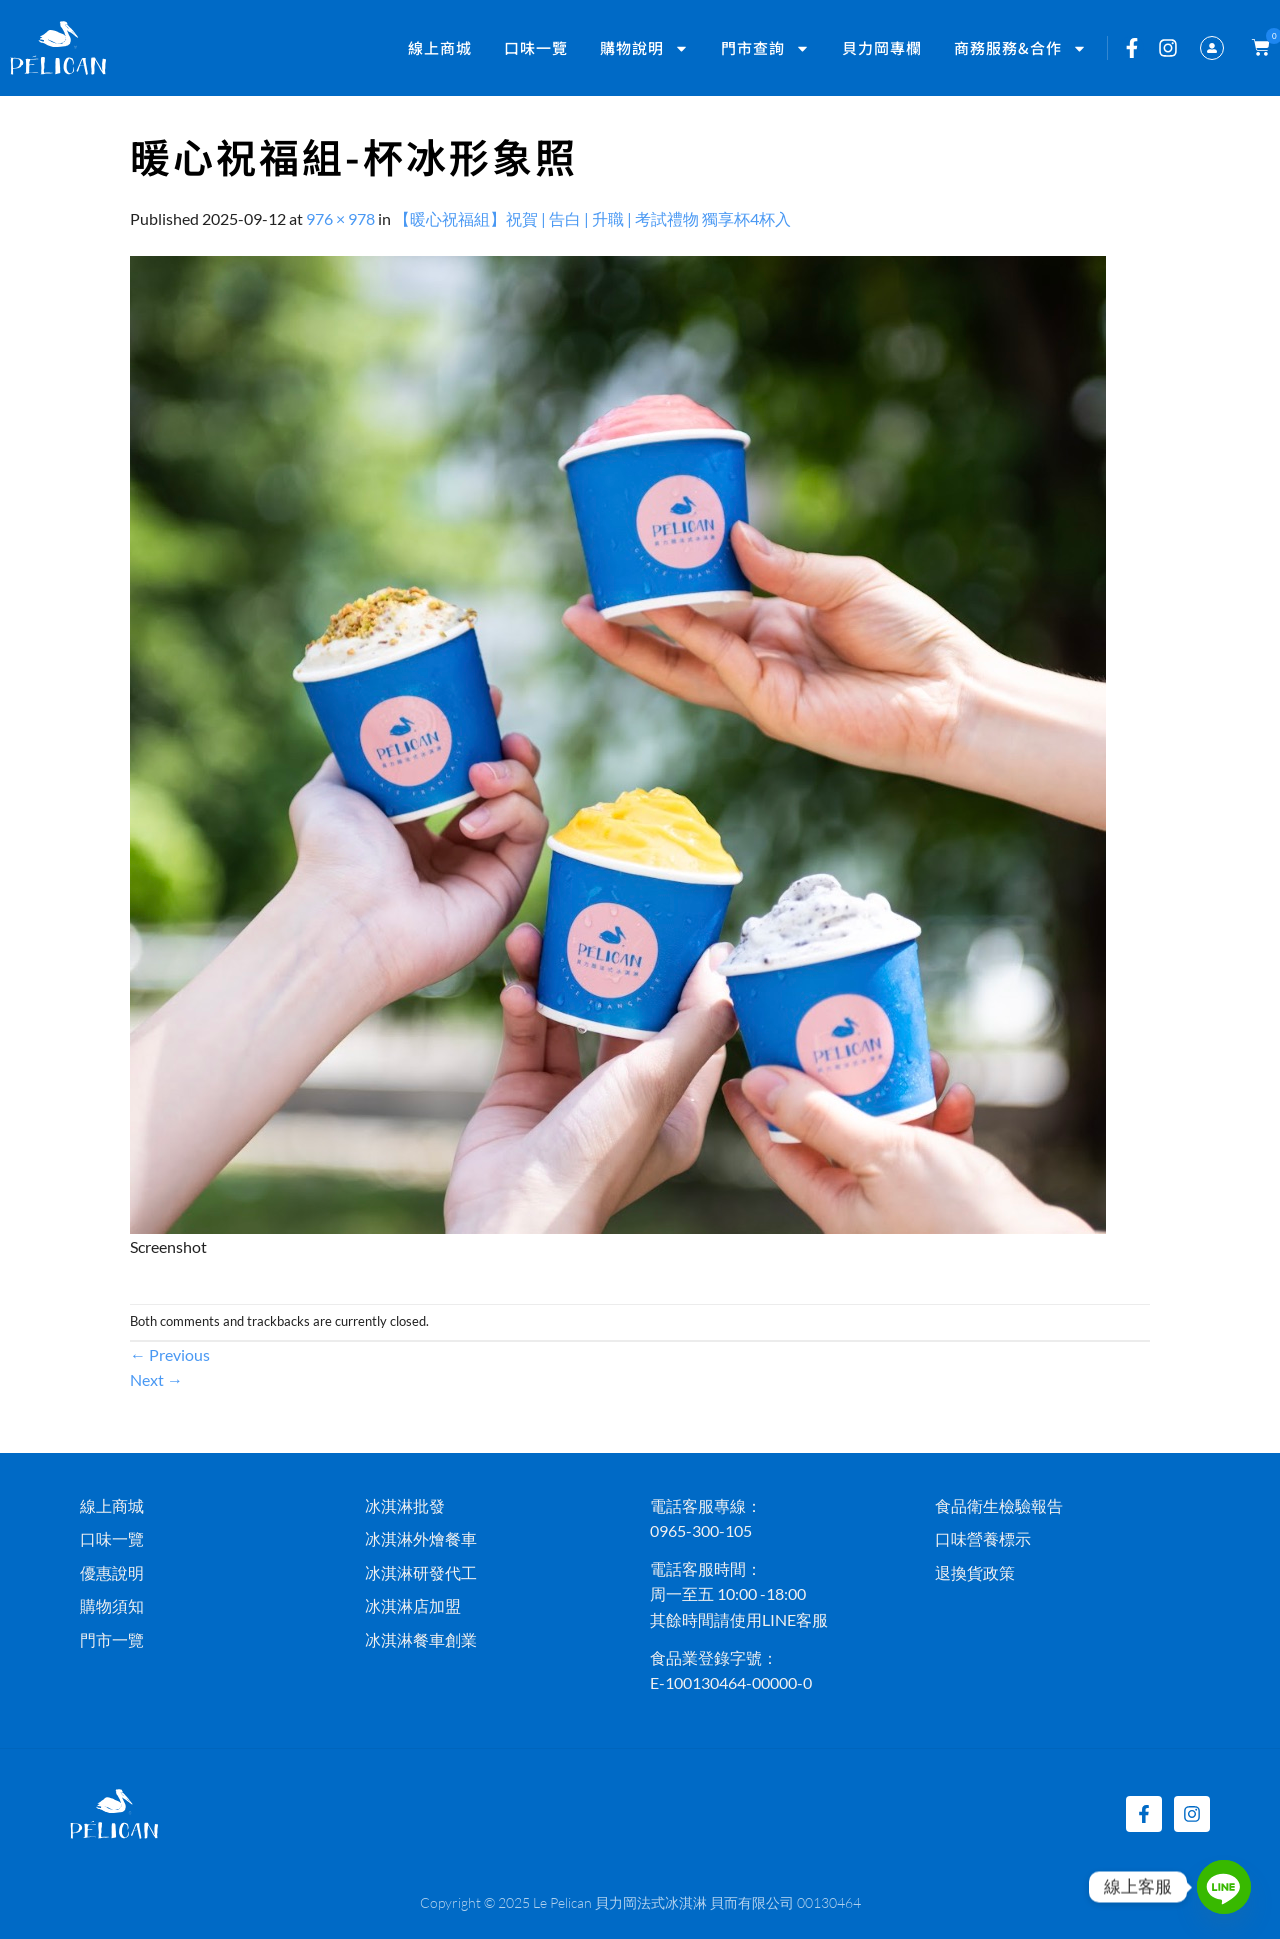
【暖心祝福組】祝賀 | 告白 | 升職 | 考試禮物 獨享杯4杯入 (592, 218)
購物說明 (644, 48)
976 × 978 (340, 218)
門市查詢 (765, 48)
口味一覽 (536, 47)
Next (156, 1379)
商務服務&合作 (1020, 48)
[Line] (1224, 1887)
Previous (170, 1354)
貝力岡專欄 (882, 47)
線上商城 (440, 47)
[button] (1257, 48)
